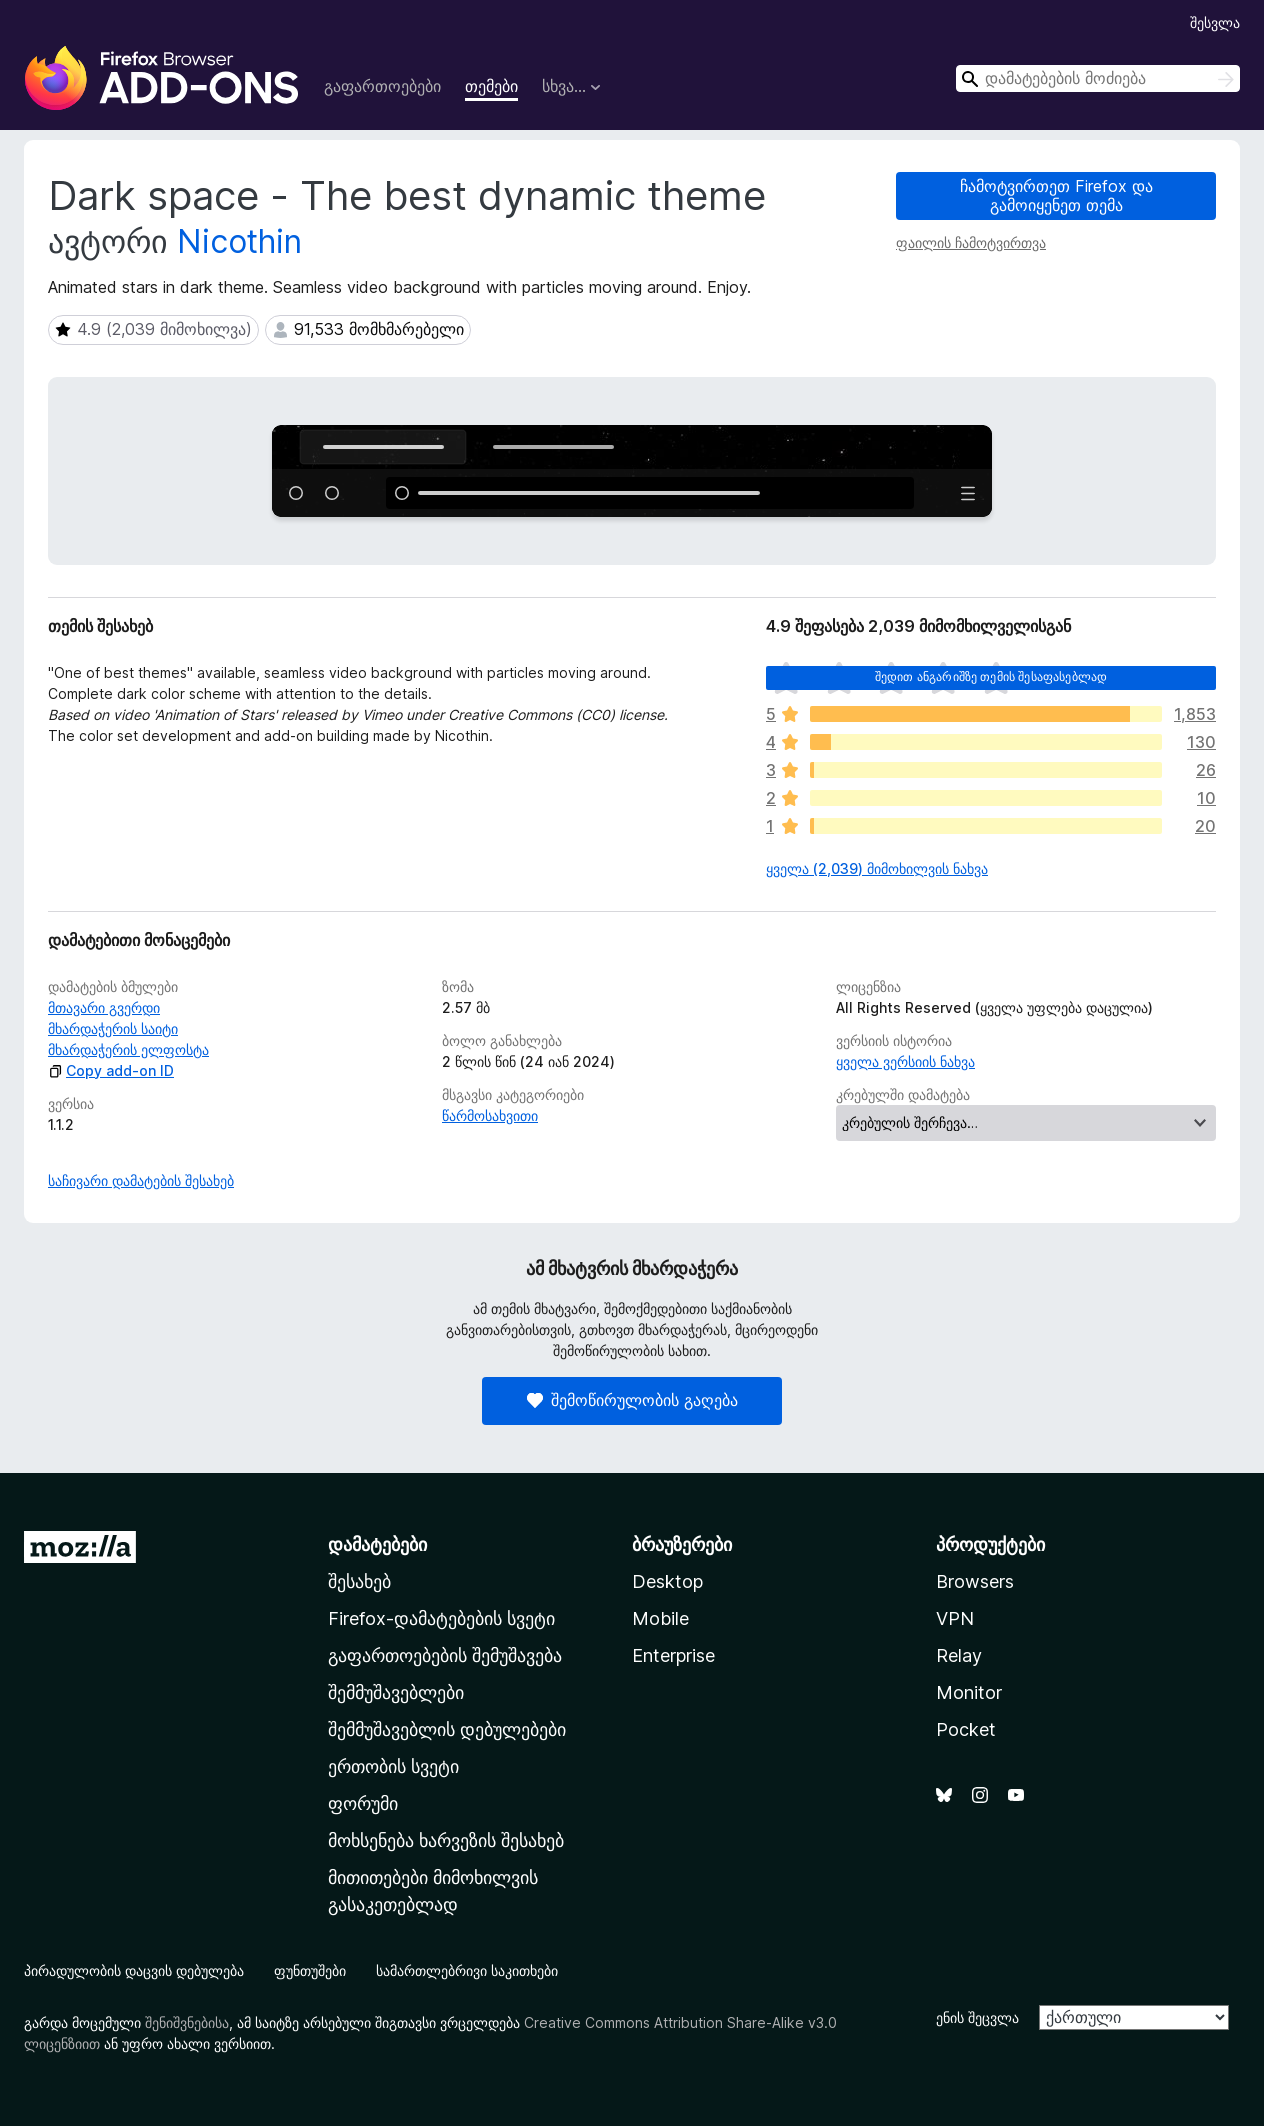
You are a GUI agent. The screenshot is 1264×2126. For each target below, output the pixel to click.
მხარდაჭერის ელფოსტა (128, 1049)
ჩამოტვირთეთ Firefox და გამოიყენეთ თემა (1056, 195)
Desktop (667, 1581)
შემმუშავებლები (396, 1692)
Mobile (660, 1618)
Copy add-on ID (111, 1070)
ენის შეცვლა (977, 2017)
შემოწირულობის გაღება (632, 1400)
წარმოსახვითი (490, 1115)
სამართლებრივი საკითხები (467, 1970)
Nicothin (239, 241)
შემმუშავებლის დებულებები (447, 1729)
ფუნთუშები (310, 1970)
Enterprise (673, 1655)
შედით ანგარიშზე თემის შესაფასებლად (991, 676)
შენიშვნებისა (187, 2022)
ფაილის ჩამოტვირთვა (971, 242)
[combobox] (1098, 78)
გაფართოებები (382, 86)
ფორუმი (363, 1803)
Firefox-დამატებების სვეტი (441, 1618)
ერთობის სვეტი (393, 1766)
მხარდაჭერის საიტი (113, 1028)
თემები (491, 86)
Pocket (966, 1729)
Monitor (969, 1692)
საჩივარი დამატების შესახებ (141, 1180)
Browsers (975, 1581)
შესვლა (1215, 22)
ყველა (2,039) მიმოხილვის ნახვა (877, 868)
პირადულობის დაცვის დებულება (134, 1970)
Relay (959, 1655)
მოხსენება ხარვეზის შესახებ (446, 1840)
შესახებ (359, 1581)
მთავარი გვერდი (104, 1007)
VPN (955, 1618)
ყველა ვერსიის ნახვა (905, 1061)
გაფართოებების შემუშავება (445, 1655)
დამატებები (377, 1544)
